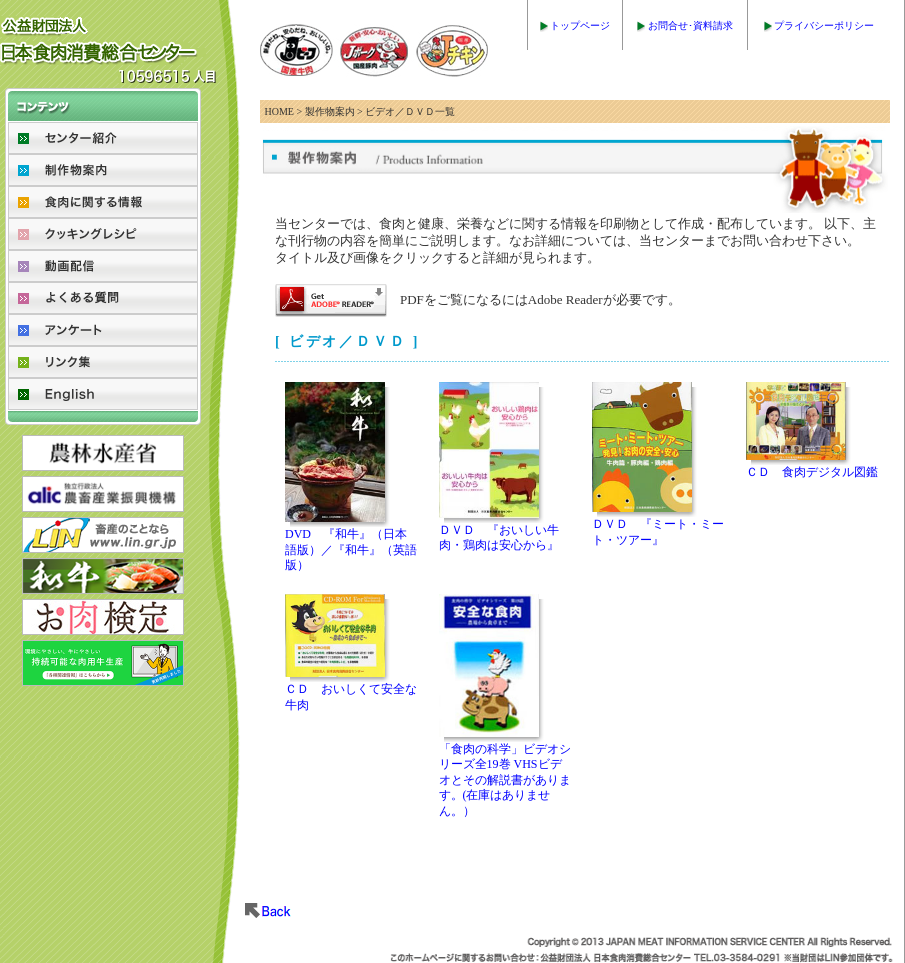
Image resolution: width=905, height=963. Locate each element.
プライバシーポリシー (824, 25)
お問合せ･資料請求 (690, 25)
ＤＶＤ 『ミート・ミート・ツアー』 (658, 532)
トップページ (580, 25)
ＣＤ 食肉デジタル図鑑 (812, 472)
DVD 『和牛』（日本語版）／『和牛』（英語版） (351, 549)
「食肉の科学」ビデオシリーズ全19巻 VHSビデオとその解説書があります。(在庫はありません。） (505, 780)
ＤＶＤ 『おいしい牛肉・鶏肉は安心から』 (499, 538)
